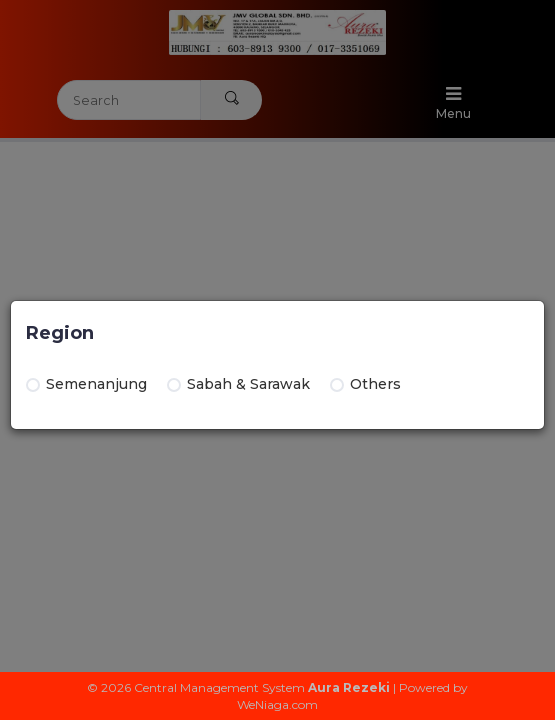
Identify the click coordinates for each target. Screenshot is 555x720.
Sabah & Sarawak (238, 384)
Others (365, 384)
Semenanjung (86, 384)
